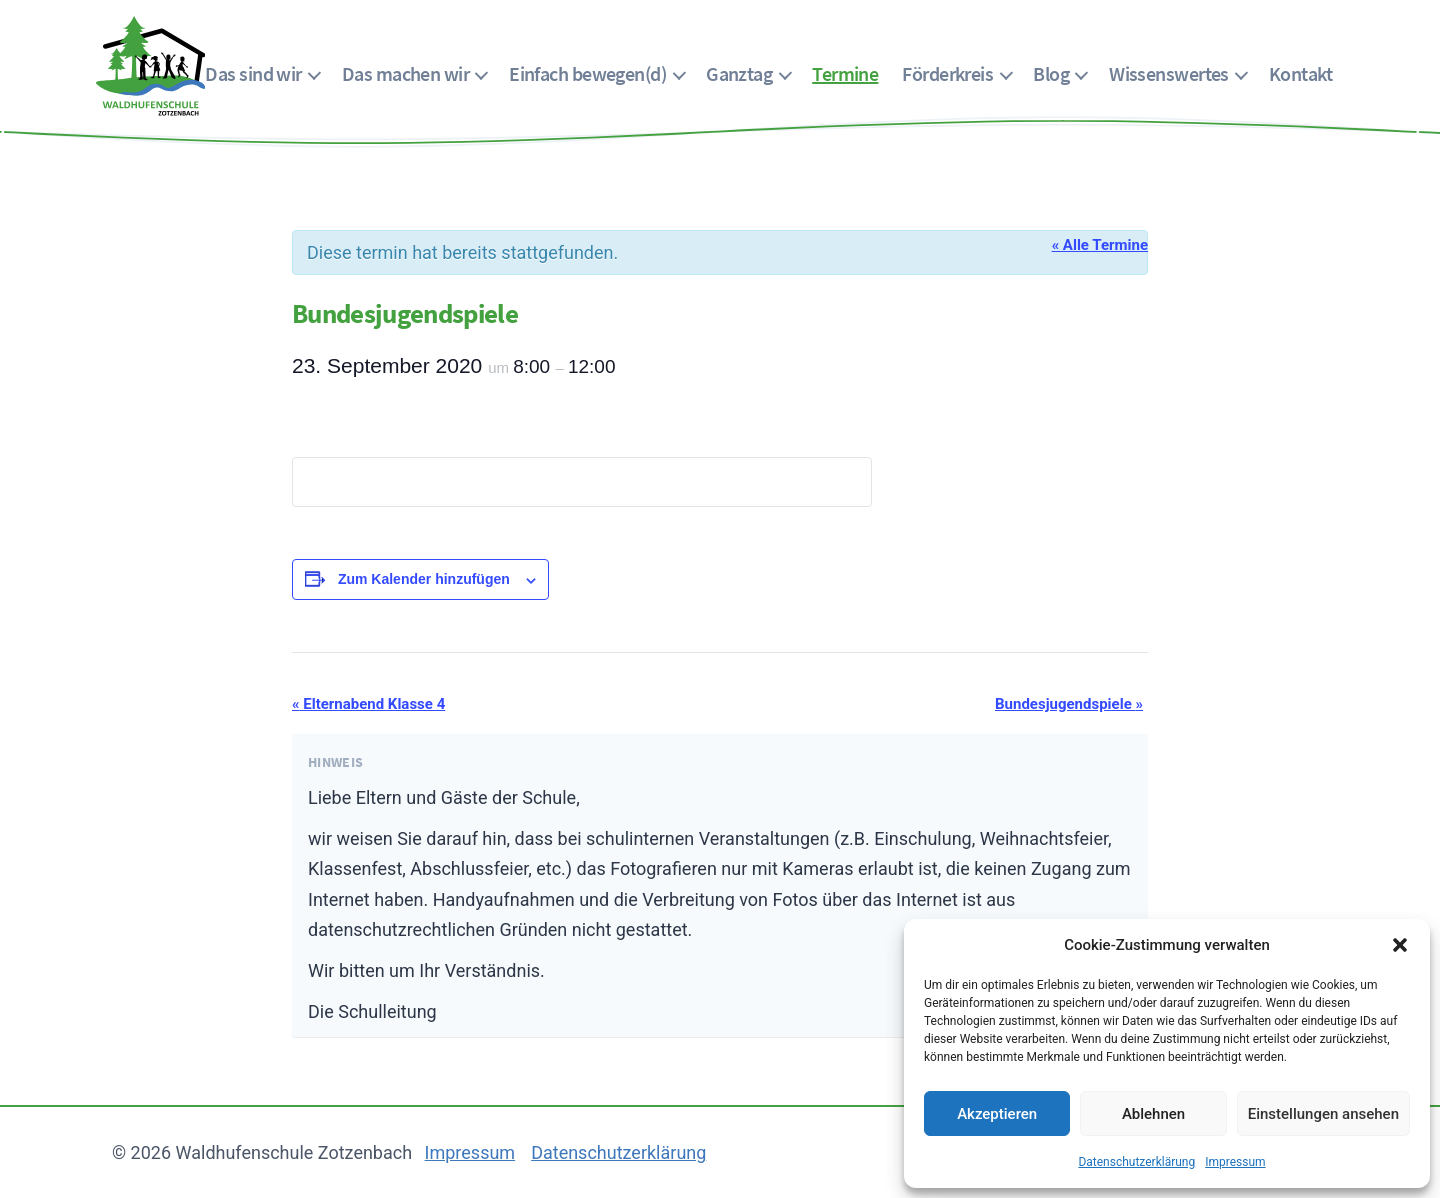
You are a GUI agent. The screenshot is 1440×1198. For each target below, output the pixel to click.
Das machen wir (405, 73)
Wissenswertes (1169, 73)
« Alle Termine (1100, 245)
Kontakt (1300, 73)
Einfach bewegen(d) (587, 73)
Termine (845, 73)
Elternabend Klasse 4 (368, 704)
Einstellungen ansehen (1323, 1114)
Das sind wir (253, 73)
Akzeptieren (997, 1114)
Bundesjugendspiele (1069, 704)
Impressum (1235, 1162)
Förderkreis (947, 73)
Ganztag (739, 73)
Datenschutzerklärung (1136, 1162)
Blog (1051, 73)
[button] (1400, 945)
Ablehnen (1153, 1114)
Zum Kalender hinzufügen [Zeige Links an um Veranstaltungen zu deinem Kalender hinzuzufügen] (424, 579)
